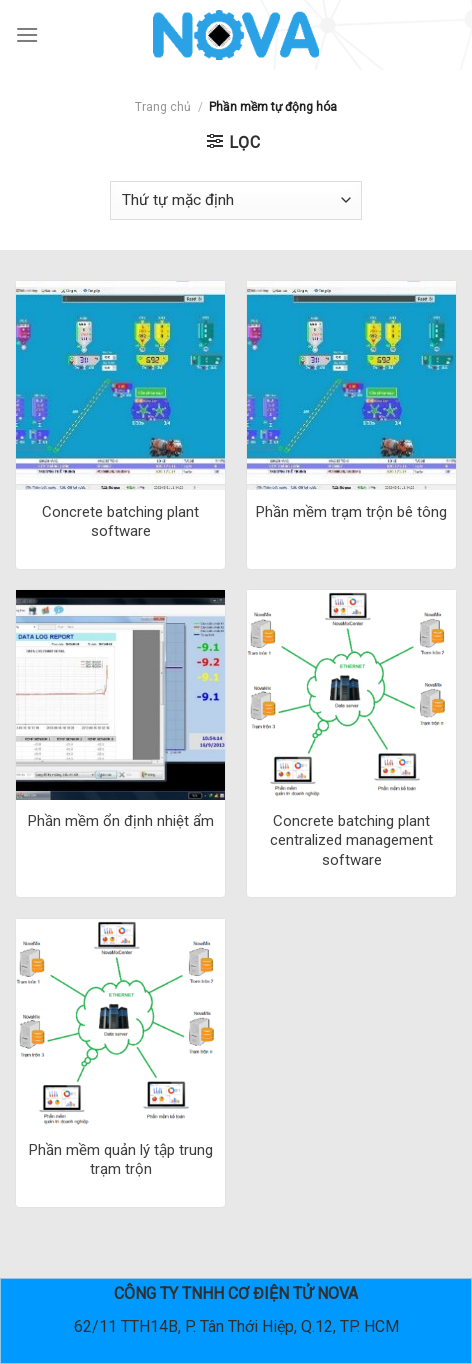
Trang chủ (163, 107)
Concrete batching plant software (120, 522)
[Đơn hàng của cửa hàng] (236, 200)
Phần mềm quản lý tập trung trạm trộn (121, 1160)
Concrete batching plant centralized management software (351, 840)
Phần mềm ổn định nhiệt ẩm (121, 821)
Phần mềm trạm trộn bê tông (351, 512)
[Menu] (27, 34)
